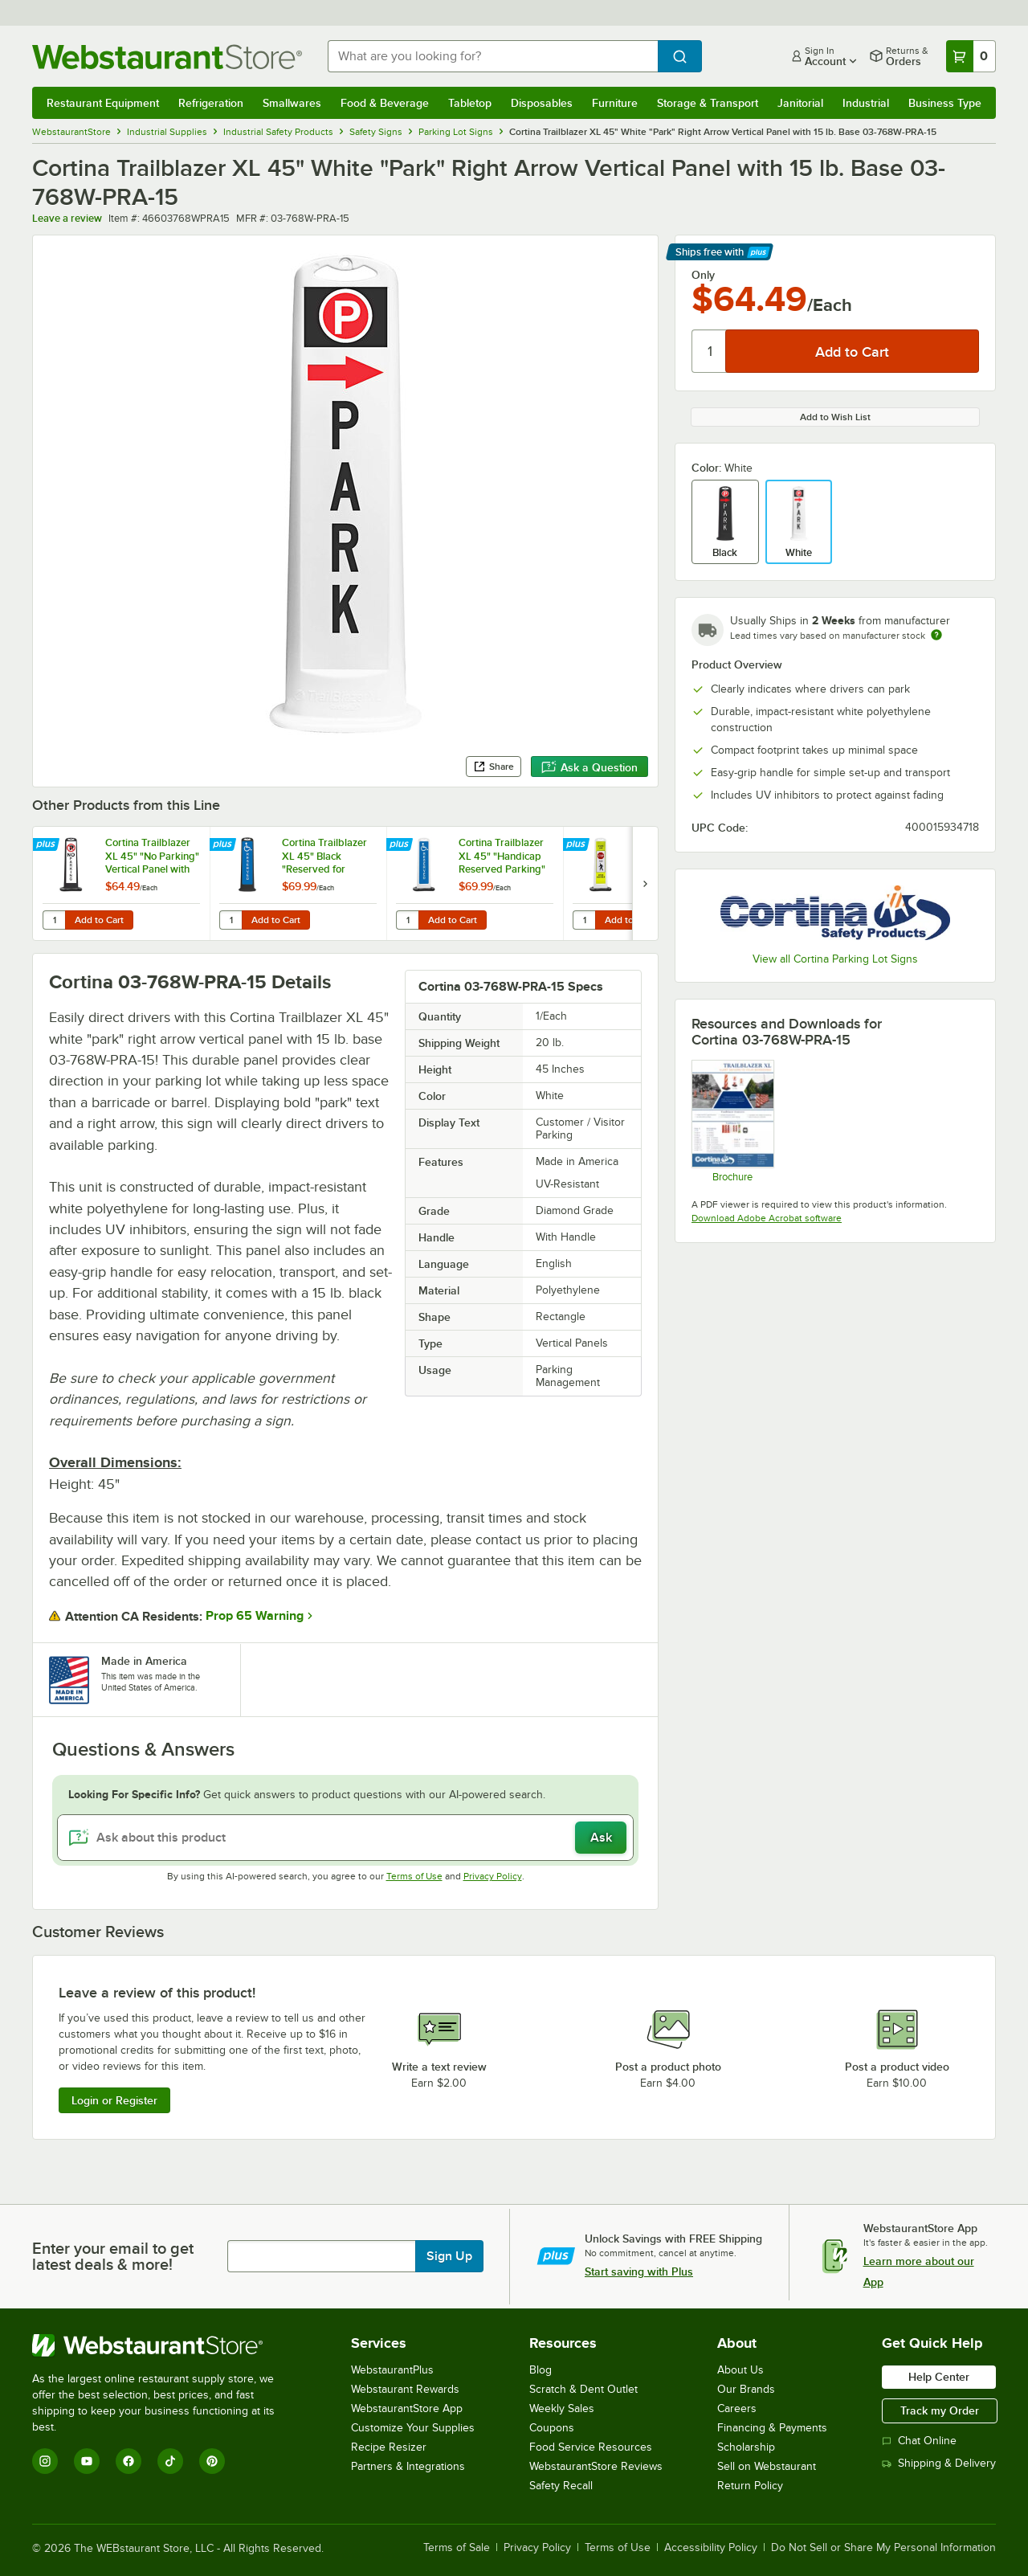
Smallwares (292, 102)
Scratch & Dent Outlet (583, 2389)
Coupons (551, 2428)
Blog (540, 2370)
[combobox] (493, 56)
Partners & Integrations (408, 2466)
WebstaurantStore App (407, 2408)
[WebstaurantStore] (164, 2345)
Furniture (615, 102)
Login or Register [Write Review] (114, 2100)
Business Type (944, 102)
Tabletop (470, 102)
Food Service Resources (590, 2447)
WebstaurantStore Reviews (596, 2466)
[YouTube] (87, 2461)
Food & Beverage (385, 102)
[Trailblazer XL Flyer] (732, 1121)
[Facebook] (128, 2461)
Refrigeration (210, 102)
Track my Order (939, 2410)
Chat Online (919, 2441)
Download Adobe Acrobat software (766, 1218)
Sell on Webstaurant (766, 2466)
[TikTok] (170, 2461)
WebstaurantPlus (392, 2370)
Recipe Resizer (388, 2447)
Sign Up (449, 2256)
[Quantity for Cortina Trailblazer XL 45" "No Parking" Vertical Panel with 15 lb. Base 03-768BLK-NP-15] (54, 920)
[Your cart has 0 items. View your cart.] (971, 56)
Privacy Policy (492, 1876)
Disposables (542, 102)
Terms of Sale (456, 2548)
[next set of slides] (645, 883)
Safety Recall (561, 2486)
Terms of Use (414, 1876)
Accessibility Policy (710, 2548)
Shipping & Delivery (939, 2463)
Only (703, 274)
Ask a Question (589, 767)
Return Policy (750, 2486)
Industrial (865, 102)
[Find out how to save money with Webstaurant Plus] (48, 845)
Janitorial (800, 102)
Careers (737, 2408)
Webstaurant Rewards (405, 2389)
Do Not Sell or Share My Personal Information (883, 2548)
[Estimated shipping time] (936, 635)
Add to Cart (99, 920)
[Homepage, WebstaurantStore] (167, 56)
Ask (601, 1837)
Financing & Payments (772, 2428)
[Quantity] (709, 351)
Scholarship (746, 2447)
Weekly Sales (561, 2408)
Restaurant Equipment (103, 102)
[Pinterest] (212, 2461)
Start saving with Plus (639, 2271)
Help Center (938, 2376)
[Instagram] (45, 2461)
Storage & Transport (707, 102)
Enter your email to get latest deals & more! (113, 2256)
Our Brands (746, 2389)
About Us (740, 2370)
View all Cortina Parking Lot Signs (835, 959)
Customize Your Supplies (413, 2428)
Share (493, 766)
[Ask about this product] (345, 1837)
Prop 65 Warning (255, 1616)
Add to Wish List (835, 417)
